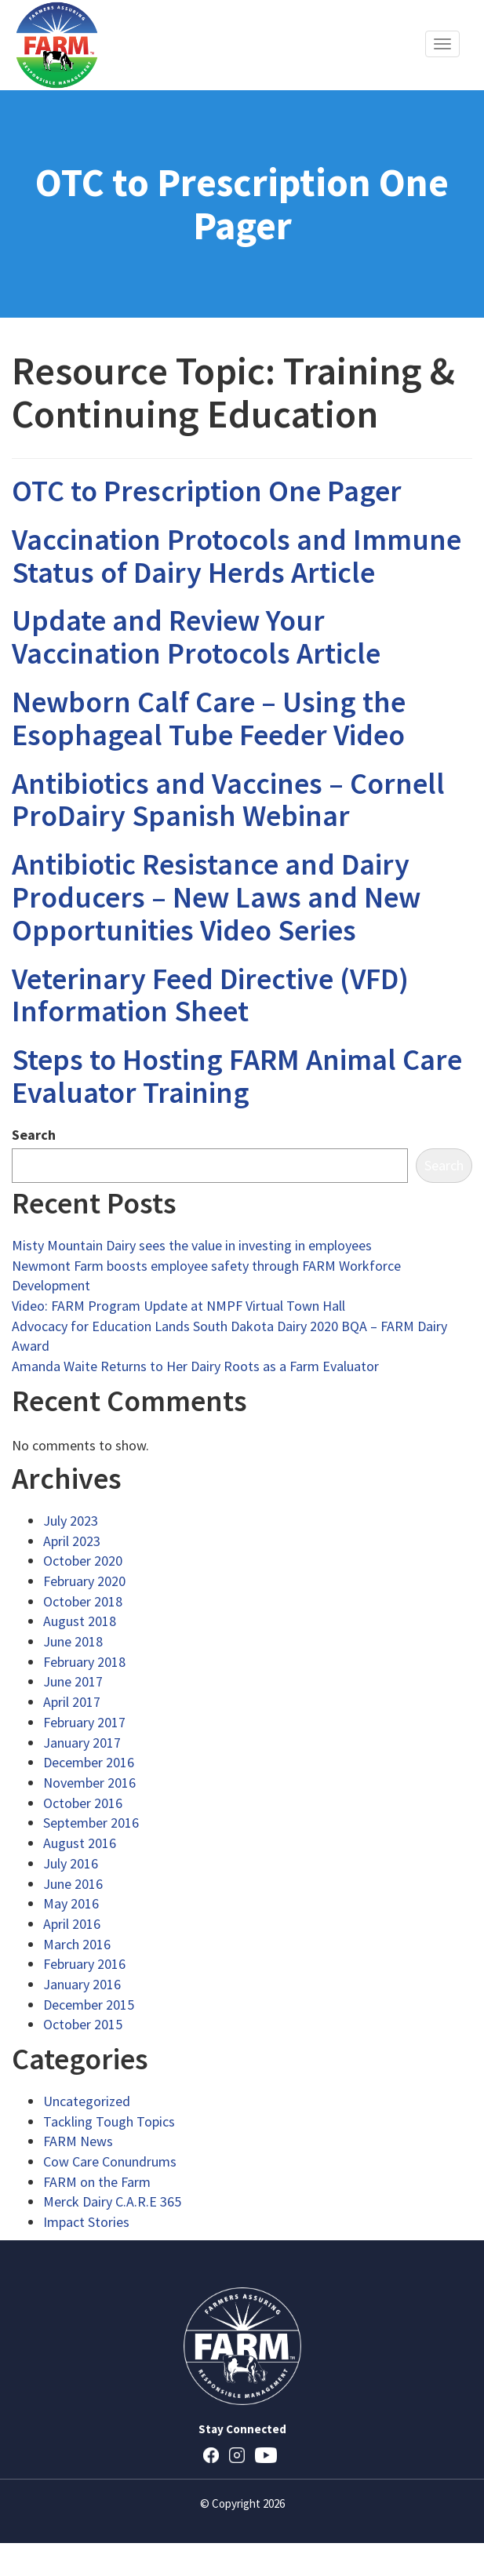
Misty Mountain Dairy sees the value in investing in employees (192, 1245)
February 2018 (84, 1662)
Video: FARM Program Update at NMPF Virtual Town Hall (178, 1306)
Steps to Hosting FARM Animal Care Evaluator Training (237, 1076)
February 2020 (84, 1581)
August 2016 (79, 1843)
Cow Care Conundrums (109, 2161)
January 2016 (82, 1984)
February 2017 (84, 1722)
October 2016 (82, 1803)
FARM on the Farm (97, 2182)
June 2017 (73, 1681)
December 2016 (88, 1762)
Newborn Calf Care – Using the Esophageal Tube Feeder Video (209, 718)
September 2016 (91, 1823)
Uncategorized (86, 2101)
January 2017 (82, 1743)
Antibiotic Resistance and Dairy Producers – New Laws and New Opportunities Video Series (216, 897)
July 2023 (70, 1521)
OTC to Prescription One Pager (207, 490)
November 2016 (89, 1783)
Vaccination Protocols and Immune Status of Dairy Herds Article (236, 556)
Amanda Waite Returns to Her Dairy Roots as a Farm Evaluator (195, 1366)
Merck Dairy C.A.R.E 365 (112, 2201)
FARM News (78, 2141)
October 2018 (82, 1601)
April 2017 (71, 1702)
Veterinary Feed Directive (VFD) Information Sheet (210, 995)
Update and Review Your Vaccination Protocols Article (196, 636)
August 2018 (79, 1621)
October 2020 (82, 1561)
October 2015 (82, 2024)
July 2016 (70, 1863)
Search (34, 1135)
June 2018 (73, 1641)
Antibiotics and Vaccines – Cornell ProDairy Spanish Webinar (228, 800)
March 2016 (77, 1944)
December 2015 (88, 2005)
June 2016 (73, 1884)
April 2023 (71, 1541)
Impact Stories (86, 2222)
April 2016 (71, 1924)
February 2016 (84, 1964)
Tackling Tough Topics (109, 2121)
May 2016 (71, 1903)
